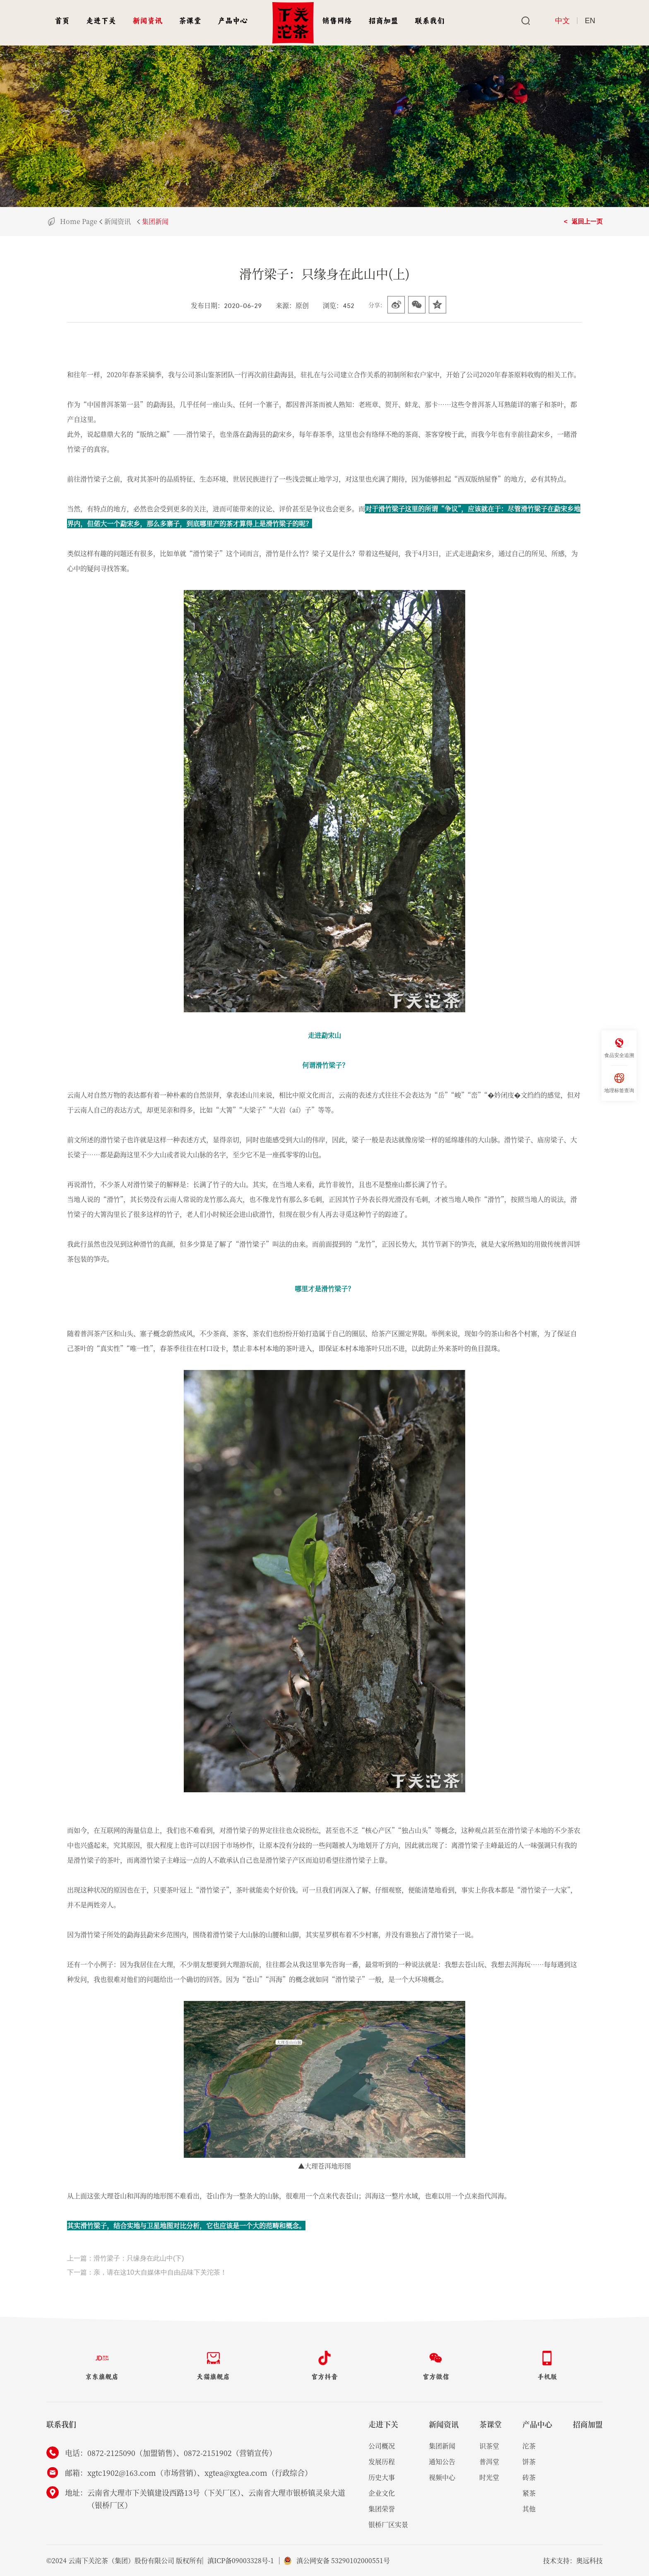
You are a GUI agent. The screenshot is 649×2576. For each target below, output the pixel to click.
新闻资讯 (147, 20)
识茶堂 (489, 2446)
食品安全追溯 (619, 1047)
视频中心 (442, 2477)
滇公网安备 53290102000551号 (344, 2560)
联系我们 (430, 20)
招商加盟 (383, 20)
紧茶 (529, 2493)
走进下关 (101, 20)
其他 (529, 2508)
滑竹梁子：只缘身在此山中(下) (139, 2258)
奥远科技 (589, 2560)
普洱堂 (489, 2461)
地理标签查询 (619, 1082)
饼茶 (529, 2461)
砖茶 (529, 2477)
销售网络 (337, 20)
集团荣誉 (381, 2508)
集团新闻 (155, 221)
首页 (62, 20)
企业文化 (381, 2493)
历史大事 (381, 2477)
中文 (562, 21)
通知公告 (442, 2461)
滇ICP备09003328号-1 (240, 2560)
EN (590, 21)
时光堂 (489, 2477)
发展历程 (381, 2461)
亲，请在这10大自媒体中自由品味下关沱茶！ (160, 2272)
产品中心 (233, 20)
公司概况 (381, 2446)
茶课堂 (190, 20)
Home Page (78, 221)
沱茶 (529, 2446)
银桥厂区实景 (388, 2524)
